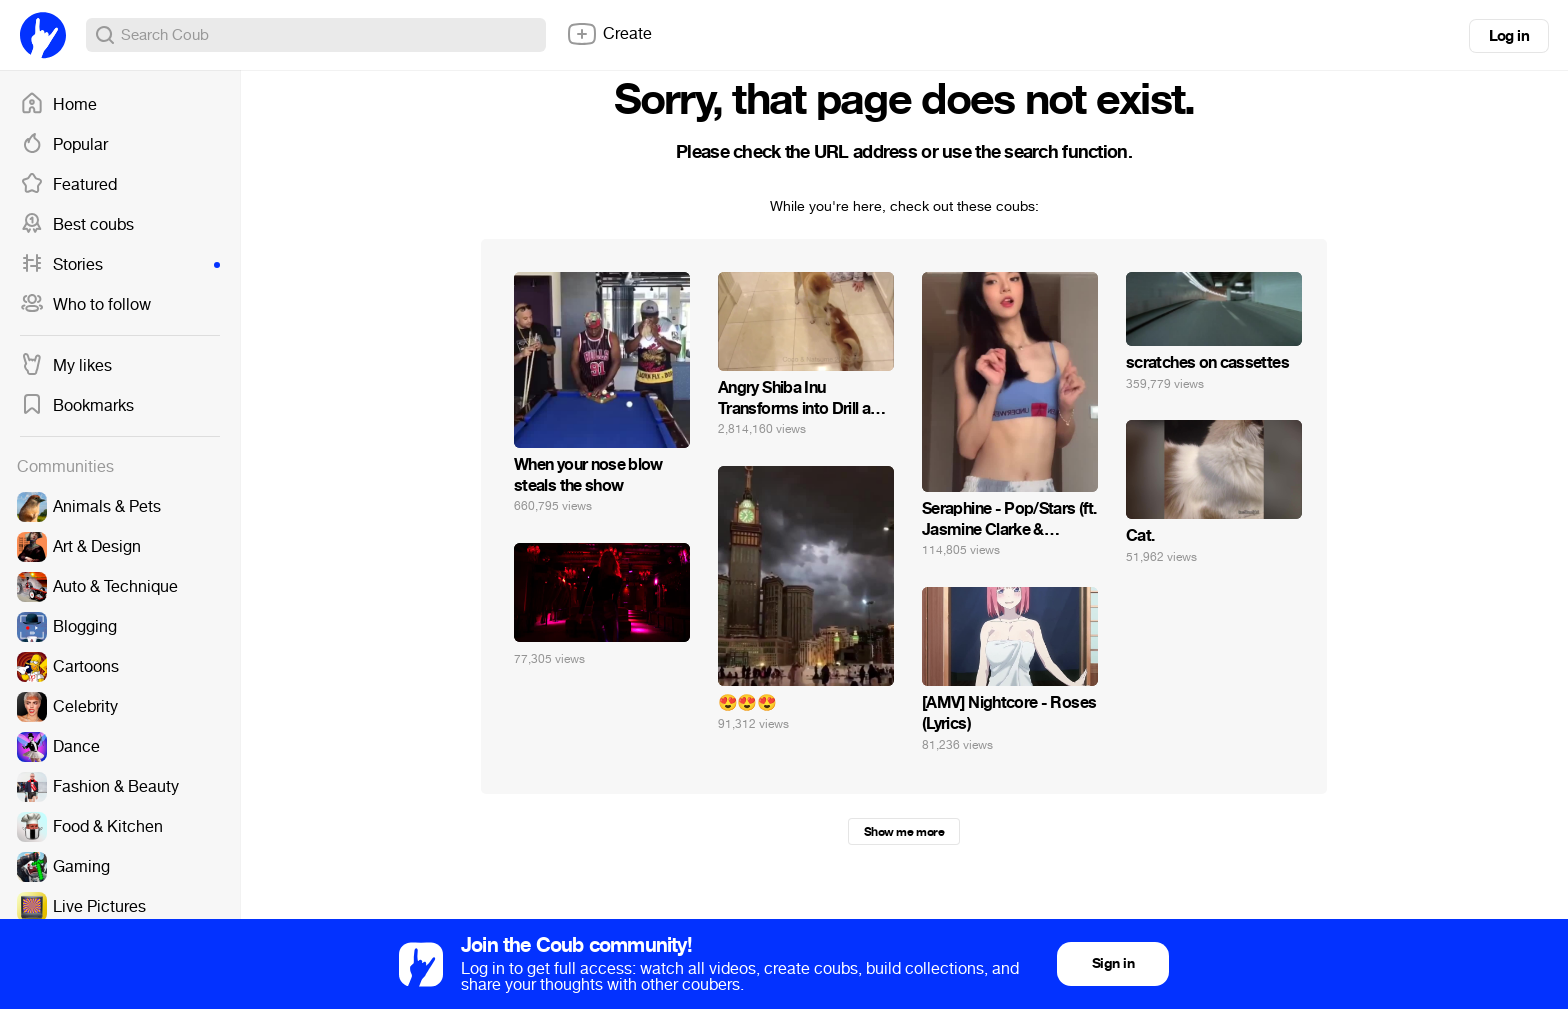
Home (58, 105)
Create (609, 34)
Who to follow (85, 305)
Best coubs (77, 225)
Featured (68, 185)
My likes (66, 366)
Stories (120, 265)
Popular (64, 145)
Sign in (1113, 963)
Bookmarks (77, 406)
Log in (1509, 36)
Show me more (904, 832)
